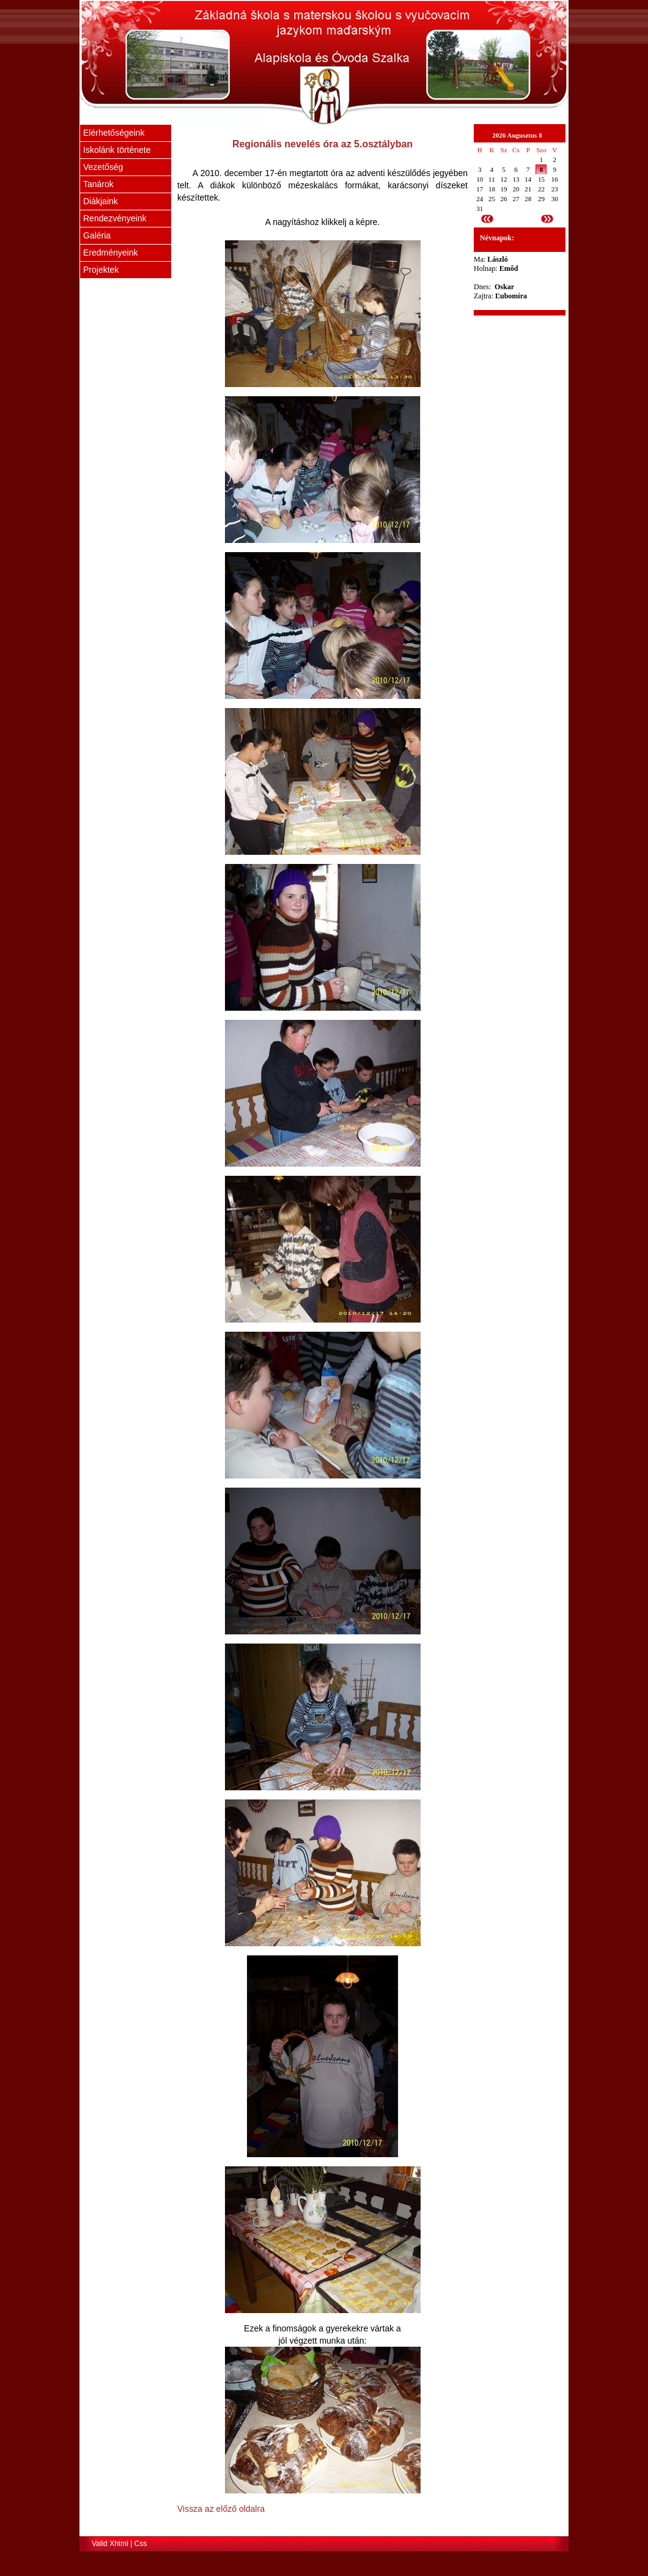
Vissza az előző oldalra (221, 2509)
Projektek (101, 270)
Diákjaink (100, 201)
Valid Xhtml (110, 2543)
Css (140, 2543)
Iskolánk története (117, 150)
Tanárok (98, 184)
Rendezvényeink (115, 218)
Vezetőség (103, 167)
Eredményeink (110, 252)
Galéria (97, 235)
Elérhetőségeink (113, 133)
